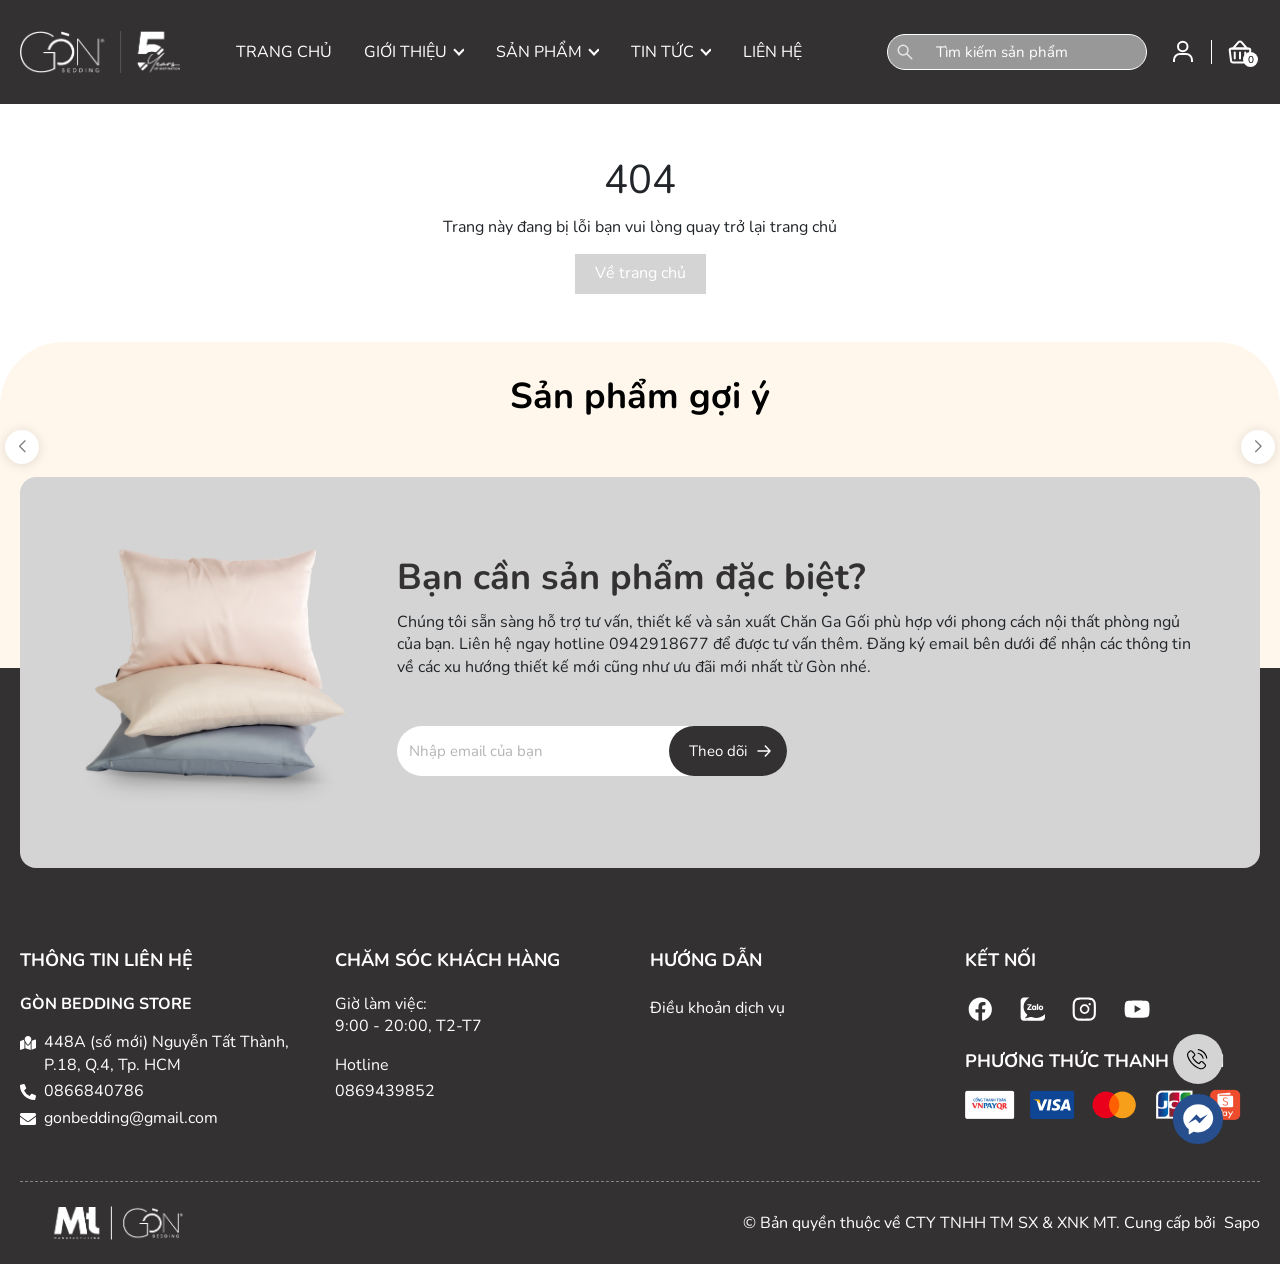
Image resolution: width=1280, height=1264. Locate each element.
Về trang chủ (640, 273)
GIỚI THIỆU (414, 52)
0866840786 (94, 1091)
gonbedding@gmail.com (131, 1118)
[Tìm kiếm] (905, 52)
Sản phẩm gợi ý (640, 396)
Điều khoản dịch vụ (717, 1008)
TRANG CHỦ (284, 52)
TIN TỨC (671, 52)
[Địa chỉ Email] (592, 751)
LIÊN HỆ (772, 52)
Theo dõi (718, 751)
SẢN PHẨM (547, 52)
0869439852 (385, 1091)
